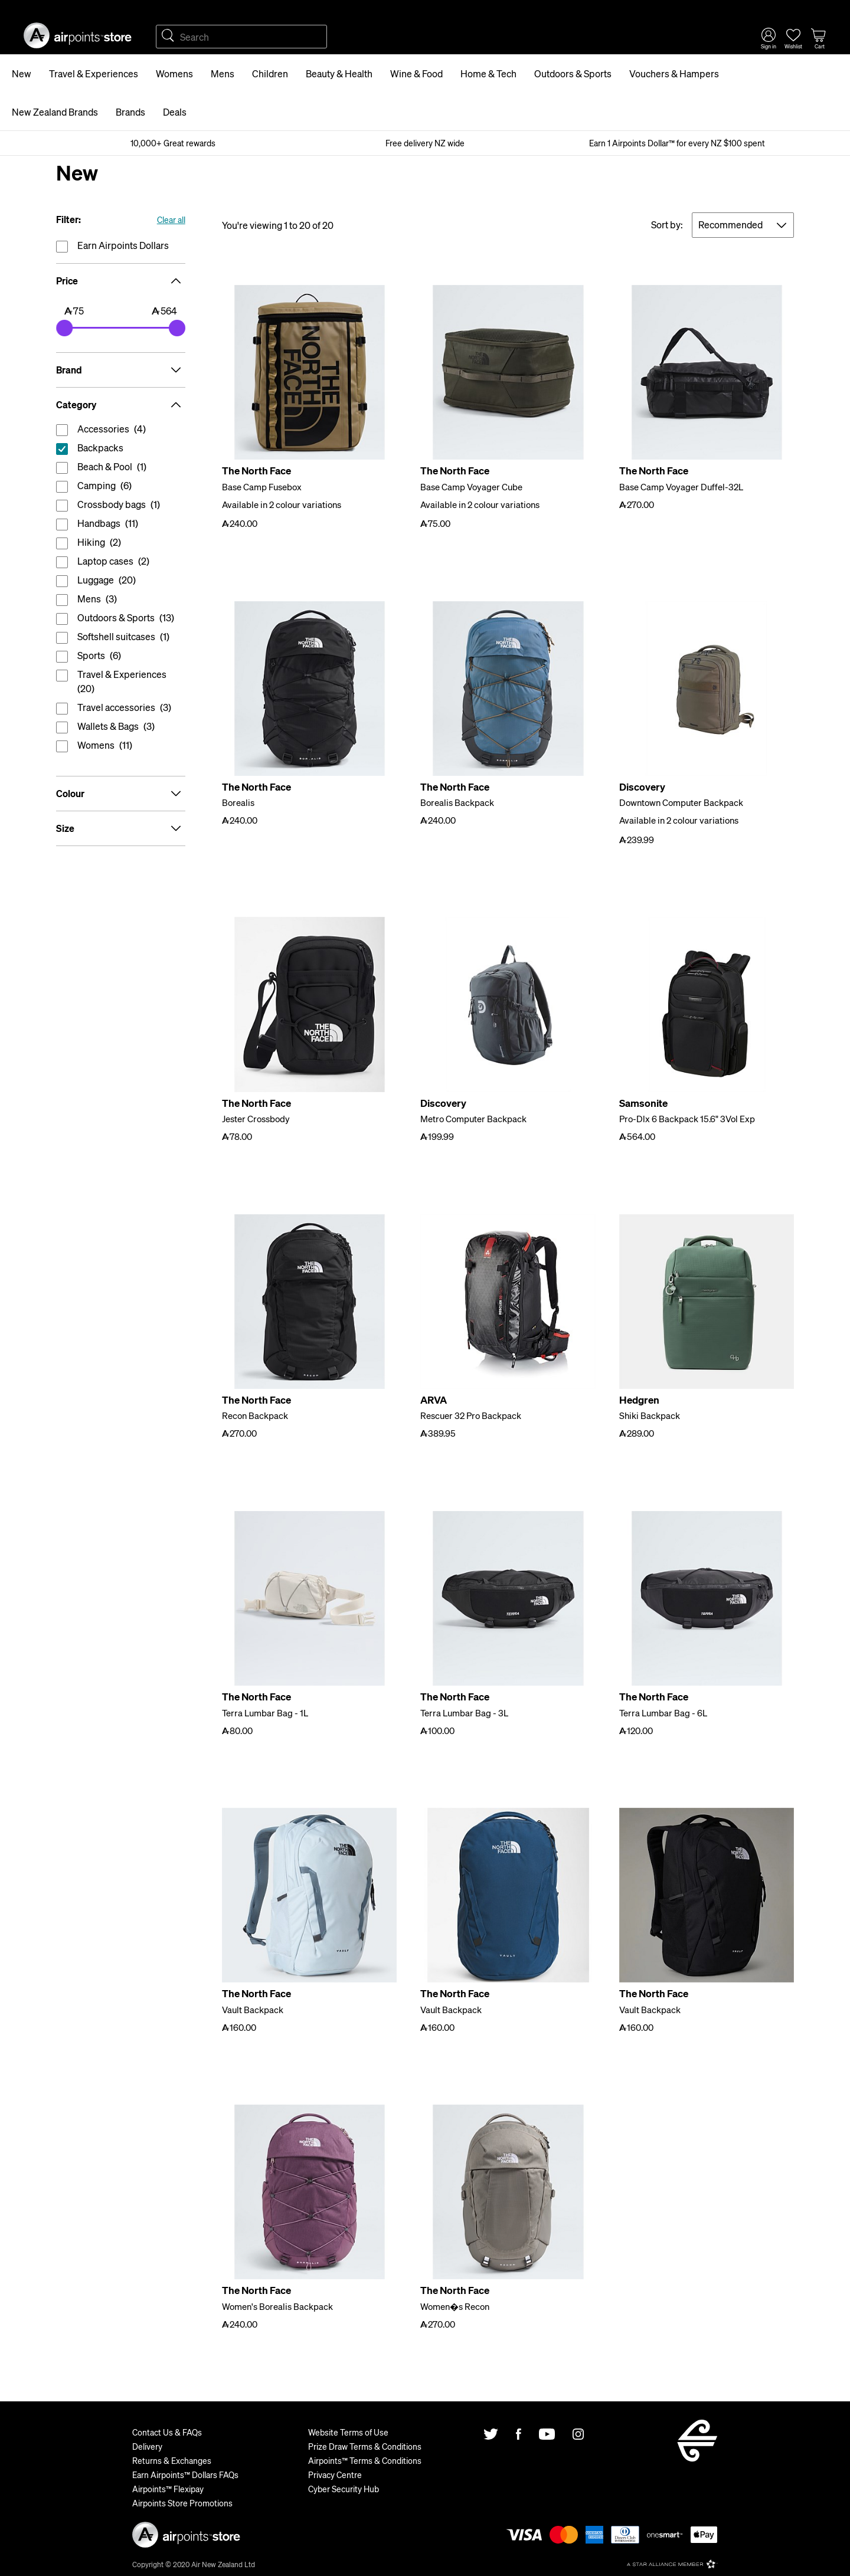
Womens (174, 73)
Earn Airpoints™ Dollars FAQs (185, 2474)
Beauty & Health (339, 73)
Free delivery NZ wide (425, 142)
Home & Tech (488, 73)
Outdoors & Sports (573, 73)
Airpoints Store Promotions (182, 2503)
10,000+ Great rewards (172, 142)
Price (120, 280)
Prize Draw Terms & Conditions (364, 2446)
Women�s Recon (454, 2306)
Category (120, 404)
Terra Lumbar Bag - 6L (663, 1713)
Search (167, 36)
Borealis (238, 802)
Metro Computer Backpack (473, 1119)
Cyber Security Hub (343, 2488)
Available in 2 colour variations (281, 504)
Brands (130, 112)
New (21, 73)
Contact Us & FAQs (167, 2432)
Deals (175, 112)
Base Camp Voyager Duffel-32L (681, 487)
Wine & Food (416, 73)
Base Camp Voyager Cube (471, 487)
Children (270, 73)
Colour (120, 793)
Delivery (147, 2446)
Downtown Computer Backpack (681, 802)
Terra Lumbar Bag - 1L (265, 1713)
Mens (222, 73)
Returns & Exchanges (171, 2460)
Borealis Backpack (457, 802)
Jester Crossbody (256, 1119)
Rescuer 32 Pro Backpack (470, 1415)
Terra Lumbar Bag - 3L (464, 1713)
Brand (120, 369)
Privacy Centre (335, 2474)
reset (120, 450)
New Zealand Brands (55, 112)
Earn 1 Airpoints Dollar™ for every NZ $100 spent (677, 142)
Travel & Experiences (93, 73)
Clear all (171, 219)
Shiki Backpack (649, 1415)
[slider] (64, 328)
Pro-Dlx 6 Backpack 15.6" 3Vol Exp (687, 1119)
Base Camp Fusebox (262, 487)
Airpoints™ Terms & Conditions (364, 2460)
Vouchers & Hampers (674, 73)
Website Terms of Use (348, 2432)
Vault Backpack (252, 2009)
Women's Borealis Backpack (277, 2306)
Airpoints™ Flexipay (168, 2488)
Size (120, 828)
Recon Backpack (255, 1415)
